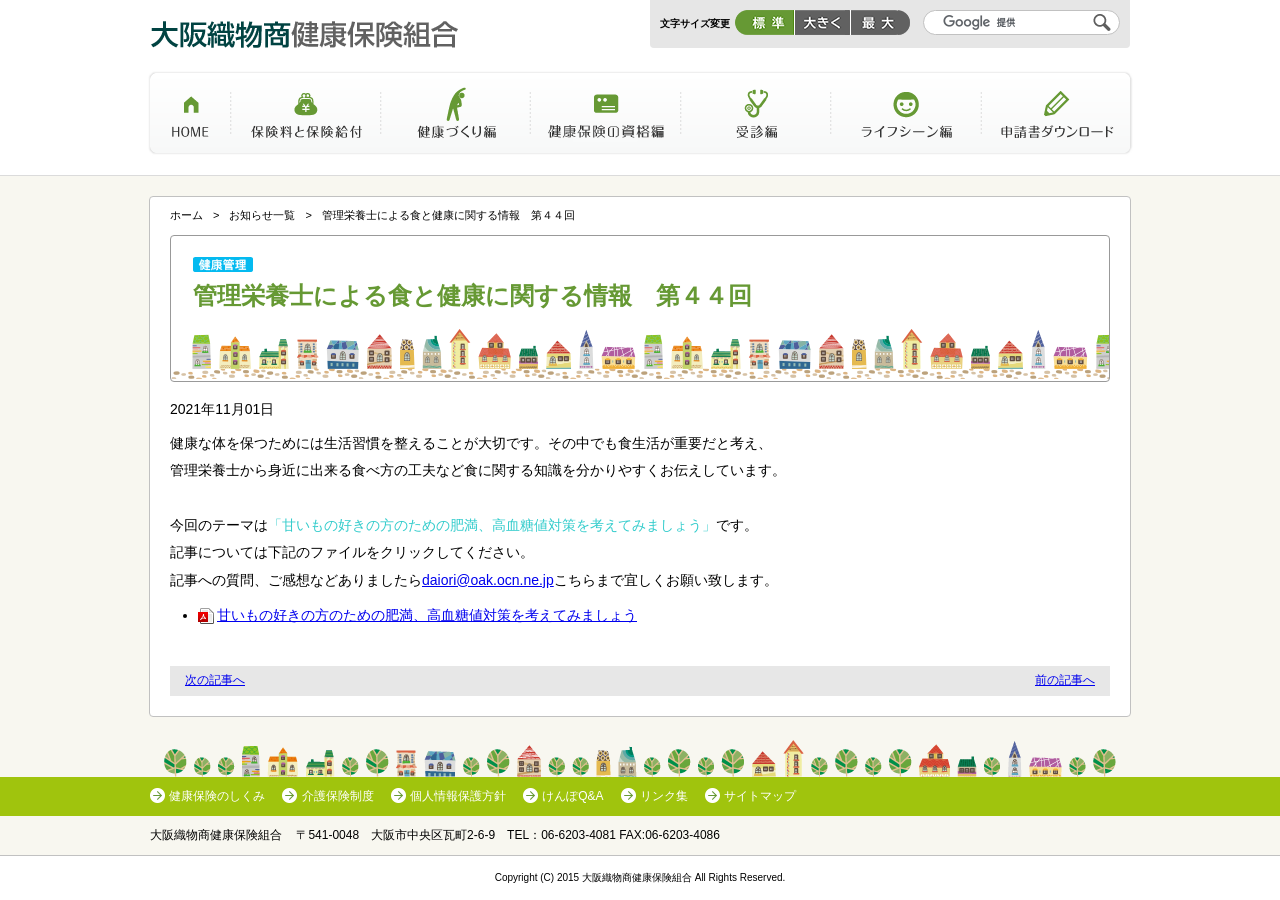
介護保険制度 (338, 796)
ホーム (189, 120)
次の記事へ (215, 680)
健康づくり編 (456, 120)
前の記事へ (1065, 680)
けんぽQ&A (572, 796)
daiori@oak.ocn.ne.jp (488, 580)
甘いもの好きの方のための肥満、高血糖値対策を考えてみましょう (417, 615)
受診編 (756, 120)
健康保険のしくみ (217, 796)
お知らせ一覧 (262, 215)
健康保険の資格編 (606, 120)
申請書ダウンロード (1057, 120)
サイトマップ (760, 796)
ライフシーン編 (906, 120)
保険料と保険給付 (306, 120)
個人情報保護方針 (458, 796)
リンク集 (664, 796)
